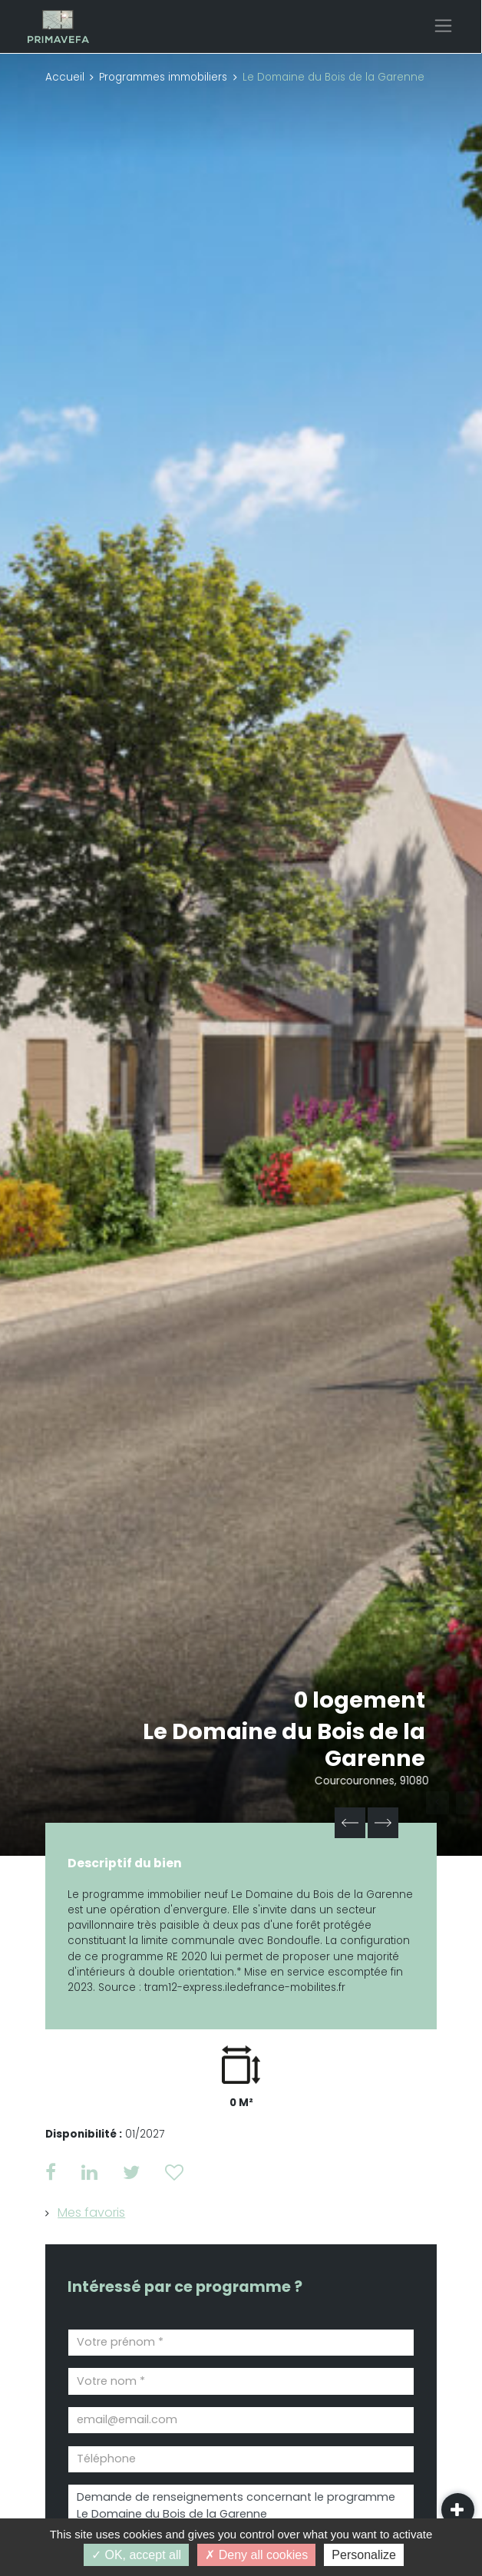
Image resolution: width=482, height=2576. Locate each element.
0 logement (359, 1700)
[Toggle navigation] (443, 25)
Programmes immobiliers (163, 77)
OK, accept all (136, 2554)
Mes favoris (91, 2212)
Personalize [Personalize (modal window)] (364, 2554)
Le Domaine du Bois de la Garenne (285, 1745)
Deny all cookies (256, 2554)
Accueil (64, 77)
